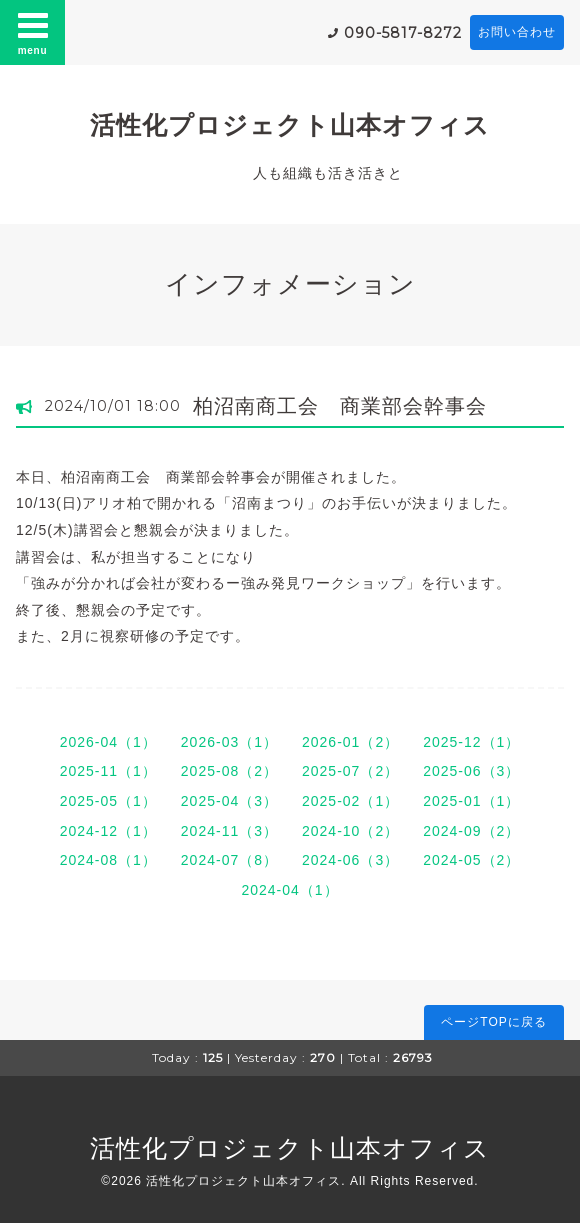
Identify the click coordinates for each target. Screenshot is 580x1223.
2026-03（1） (229, 742)
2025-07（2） (350, 771)
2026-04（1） (108, 742)
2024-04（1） (289, 890)
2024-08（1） (108, 860)
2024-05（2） (471, 860)
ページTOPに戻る (493, 1022)
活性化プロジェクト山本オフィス (290, 125)
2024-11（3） (229, 831)
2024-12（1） (108, 831)
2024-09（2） (471, 831)
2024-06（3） (350, 860)
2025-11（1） (108, 771)
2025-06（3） (471, 771)
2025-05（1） (108, 801)
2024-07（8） (229, 860)
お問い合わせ (517, 32)
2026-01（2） (350, 742)
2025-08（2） (229, 771)
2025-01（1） (471, 801)
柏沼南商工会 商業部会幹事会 (340, 406)
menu (33, 32)
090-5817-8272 (403, 33)
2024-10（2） (350, 831)
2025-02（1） (350, 801)
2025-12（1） (471, 742)
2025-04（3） (229, 801)
